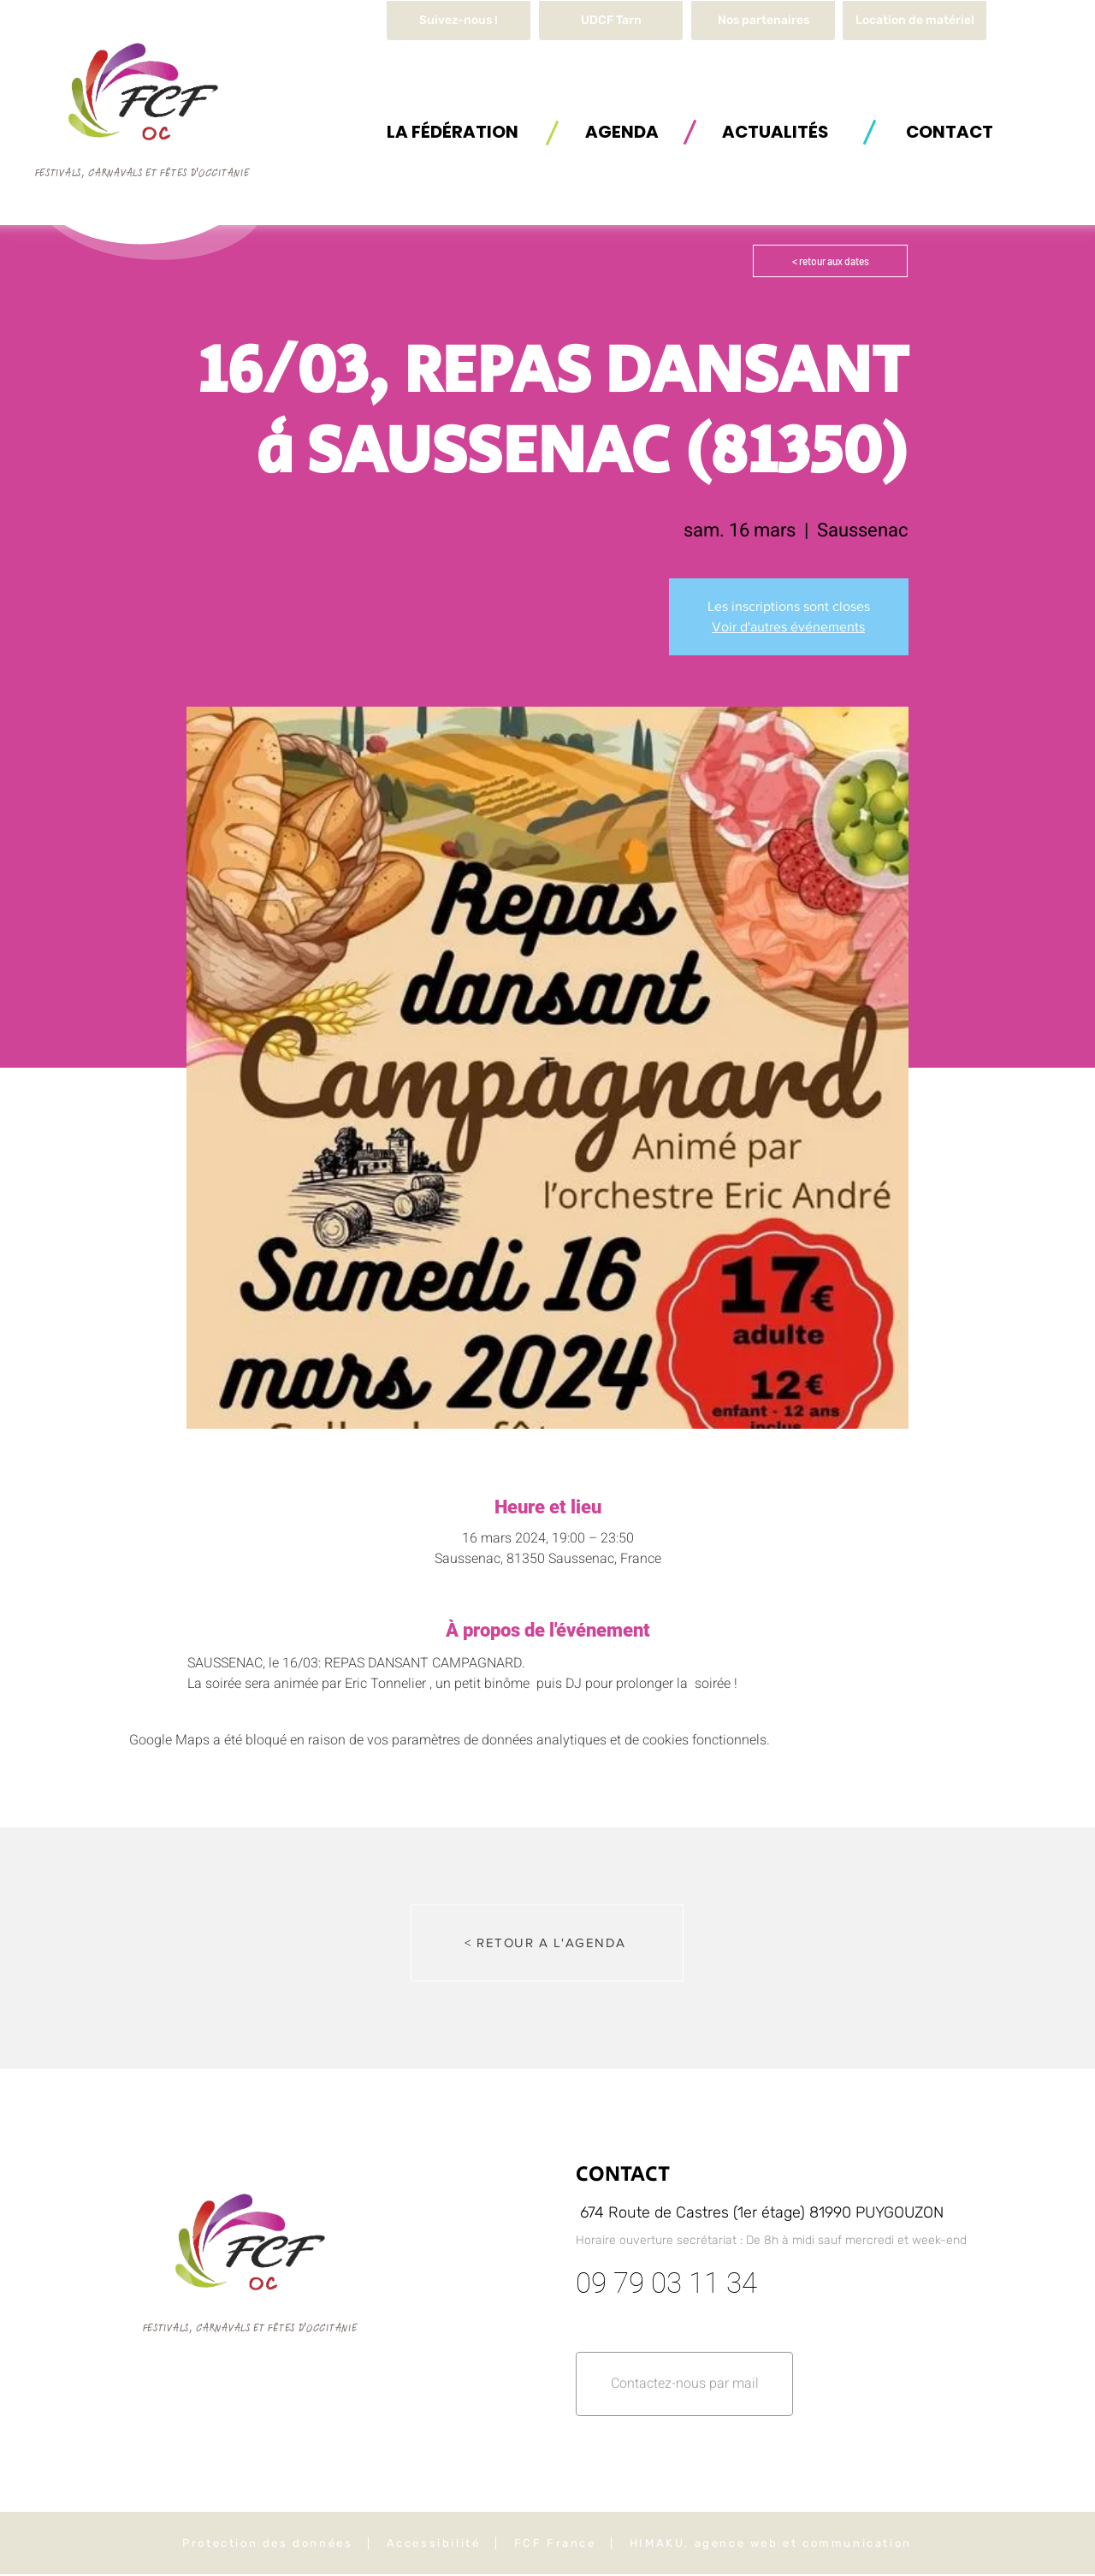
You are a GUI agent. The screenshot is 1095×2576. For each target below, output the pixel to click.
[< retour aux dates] (830, 261)
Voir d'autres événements (788, 626)
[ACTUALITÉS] (775, 131)
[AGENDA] (622, 131)
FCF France (555, 2543)
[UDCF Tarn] (611, 20)
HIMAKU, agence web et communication (771, 2543)
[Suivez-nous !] (458, 20)
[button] (914, 20)
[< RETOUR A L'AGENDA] (547, 1942)
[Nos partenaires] (763, 20)
